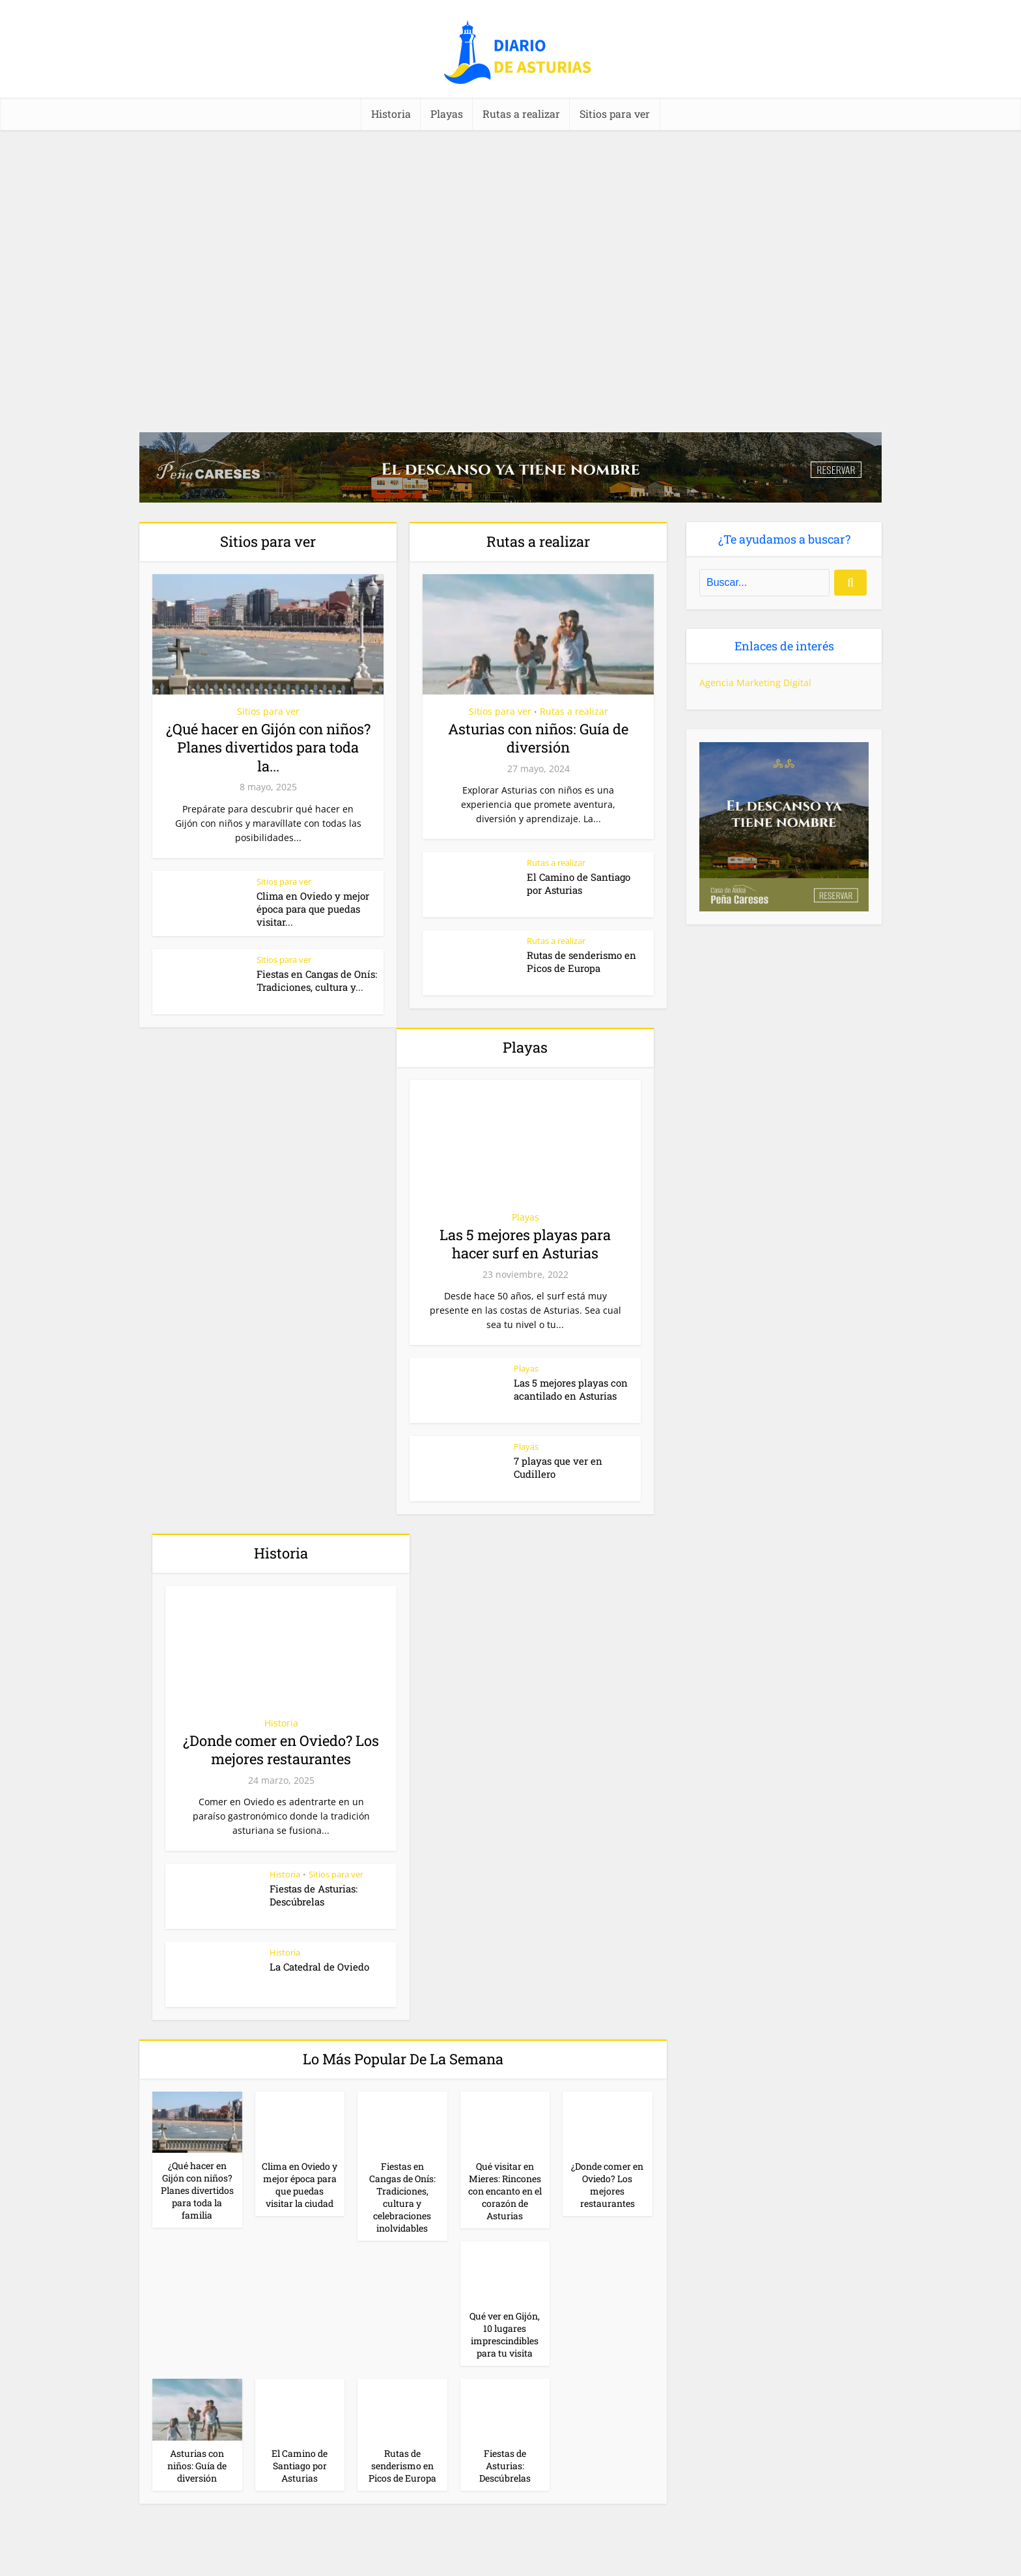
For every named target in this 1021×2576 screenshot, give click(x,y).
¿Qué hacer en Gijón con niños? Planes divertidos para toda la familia (197, 2190)
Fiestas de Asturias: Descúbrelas (313, 1895)
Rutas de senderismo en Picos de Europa (581, 962)
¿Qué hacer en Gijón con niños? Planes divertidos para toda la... (268, 747)
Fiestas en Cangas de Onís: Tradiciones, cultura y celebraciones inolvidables (402, 2197)
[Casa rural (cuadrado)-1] (784, 826)
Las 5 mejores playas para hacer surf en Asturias (525, 1244)
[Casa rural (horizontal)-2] (510, 466)
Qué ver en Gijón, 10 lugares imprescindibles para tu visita (504, 2334)
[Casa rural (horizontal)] (510, 2557)
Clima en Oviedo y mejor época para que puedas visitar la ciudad (299, 2184)
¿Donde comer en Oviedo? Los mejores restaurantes (281, 1750)
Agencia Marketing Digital (755, 682)
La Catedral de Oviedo (319, 1966)
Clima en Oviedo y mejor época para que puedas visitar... (313, 909)
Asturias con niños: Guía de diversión (538, 738)
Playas (446, 113)
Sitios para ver (615, 113)
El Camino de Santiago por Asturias (578, 883)
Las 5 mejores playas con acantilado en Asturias (571, 1389)
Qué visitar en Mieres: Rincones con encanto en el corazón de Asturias (505, 2191)
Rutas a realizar (521, 113)
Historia (391, 113)
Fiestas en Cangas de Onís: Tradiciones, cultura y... (317, 980)
